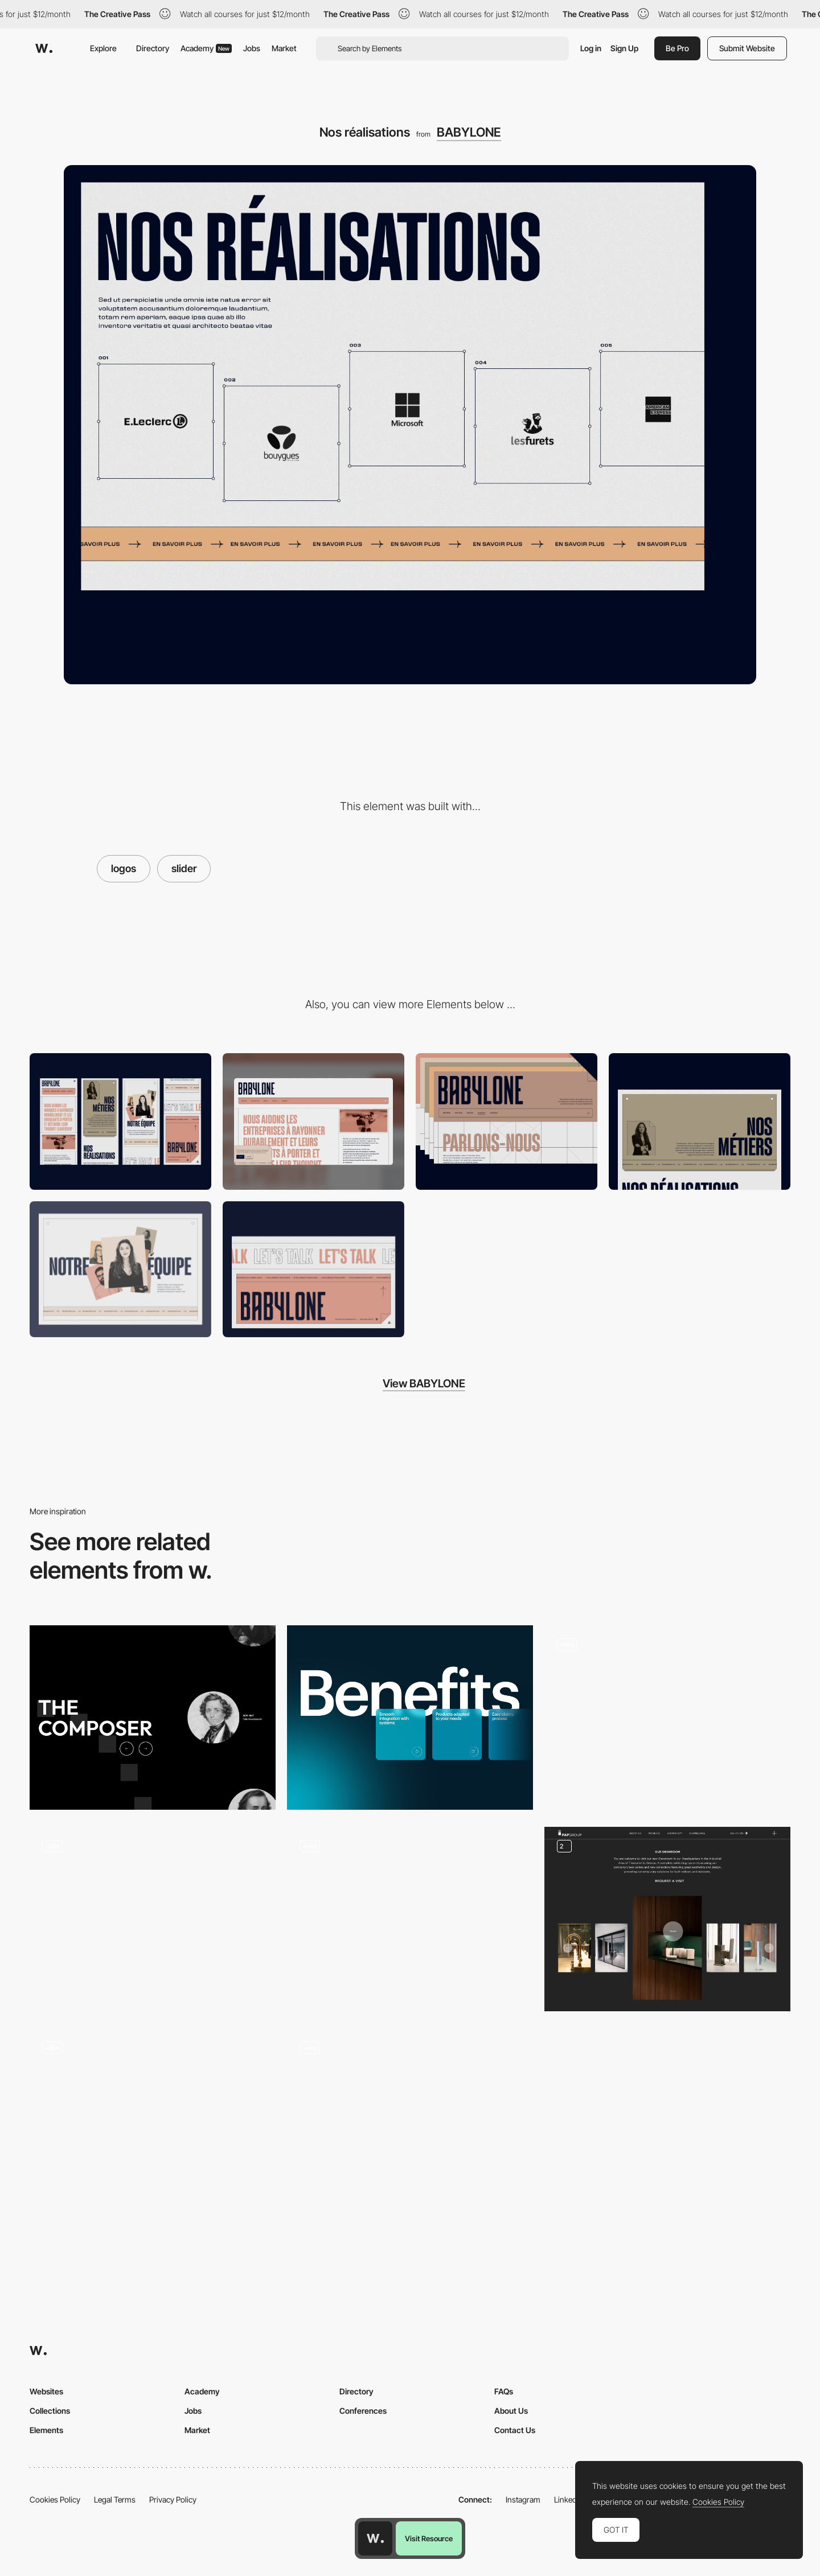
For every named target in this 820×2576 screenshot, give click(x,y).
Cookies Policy (55, 2499)
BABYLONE (469, 132)
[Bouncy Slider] (410, 1919)
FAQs (503, 2391)
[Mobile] (120, 1121)
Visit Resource (429, 2538)
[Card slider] (410, 2120)
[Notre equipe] (120, 1269)
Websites (46, 2391)
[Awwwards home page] (375, 2538)
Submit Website (747, 48)
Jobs (251, 48)
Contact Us (514, 2430)
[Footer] (313, 1269)
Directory (152, 48)
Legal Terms (115, 2499)
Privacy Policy (172, 2499)
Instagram (523, 2499)
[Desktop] (313, 1121)
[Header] (506, 1121)
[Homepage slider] (153, 2120)
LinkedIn (568, 2499)
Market (284, 48)
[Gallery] (667, 1919)
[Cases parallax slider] (667, 1717)
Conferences (363, 2410)
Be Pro (677, 48)
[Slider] (153, 1919)
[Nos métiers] (699, 1121)
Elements (46, 2430)
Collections (50, 2410)
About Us (511, 2410)
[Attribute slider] (410, 1717)
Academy (206, 48)
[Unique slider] (153, 1717)
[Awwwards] (43, 48)
